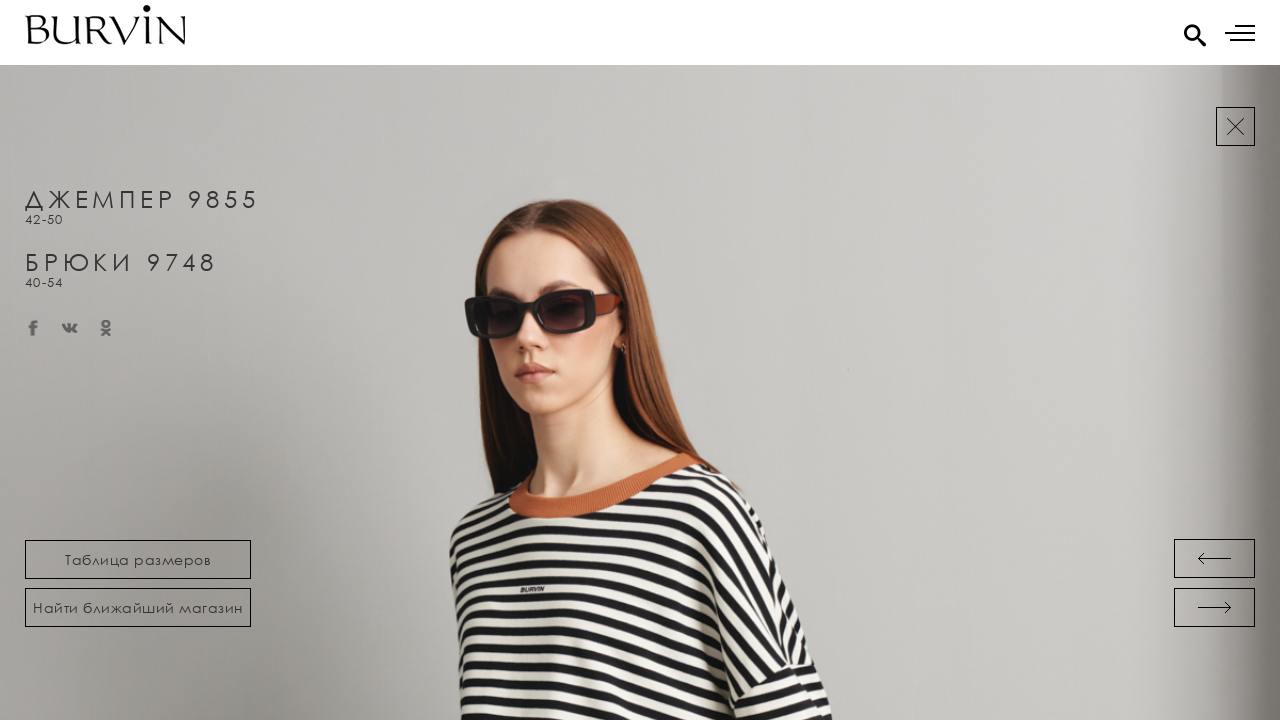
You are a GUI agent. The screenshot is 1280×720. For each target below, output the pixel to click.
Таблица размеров (138, 559)
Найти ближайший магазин (138, 607)
